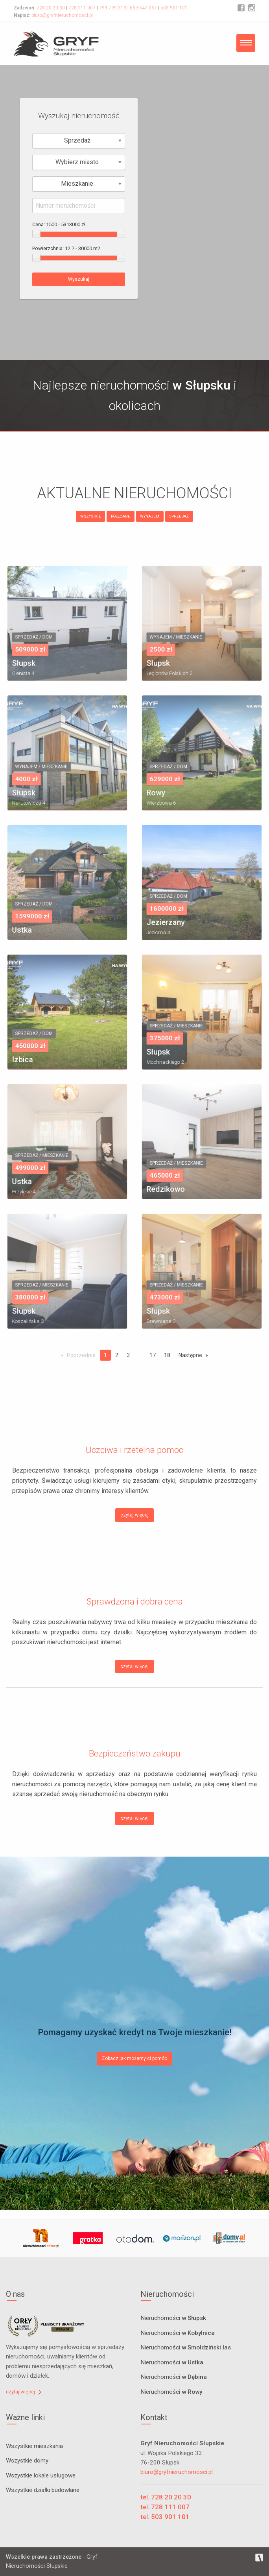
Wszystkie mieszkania (34, 2446)
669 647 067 (143, 8)
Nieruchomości (173, 2318)
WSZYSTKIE (90, 516)
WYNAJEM (149, 516)
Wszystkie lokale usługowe (41, 2475)
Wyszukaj (78, 279)
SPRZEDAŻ (179, 516)
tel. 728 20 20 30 (165, 2497)
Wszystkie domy (27, 2460)
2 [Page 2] (116, 1355)
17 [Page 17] (152, 1355)
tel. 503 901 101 (165, 2517)
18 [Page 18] (167, 1355)
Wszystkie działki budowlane (42, 2490)
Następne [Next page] (190, 1355)
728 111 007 (82, 8)
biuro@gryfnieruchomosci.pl (62, 15)
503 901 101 (174, 8)
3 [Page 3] (128, 1355)
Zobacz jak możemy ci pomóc (134, 2058)
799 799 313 (112, 8)
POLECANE (120, 516)
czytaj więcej (134, 1515)
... (140, 1355)
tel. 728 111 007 (165, 2507)
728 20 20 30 (51, 8)
